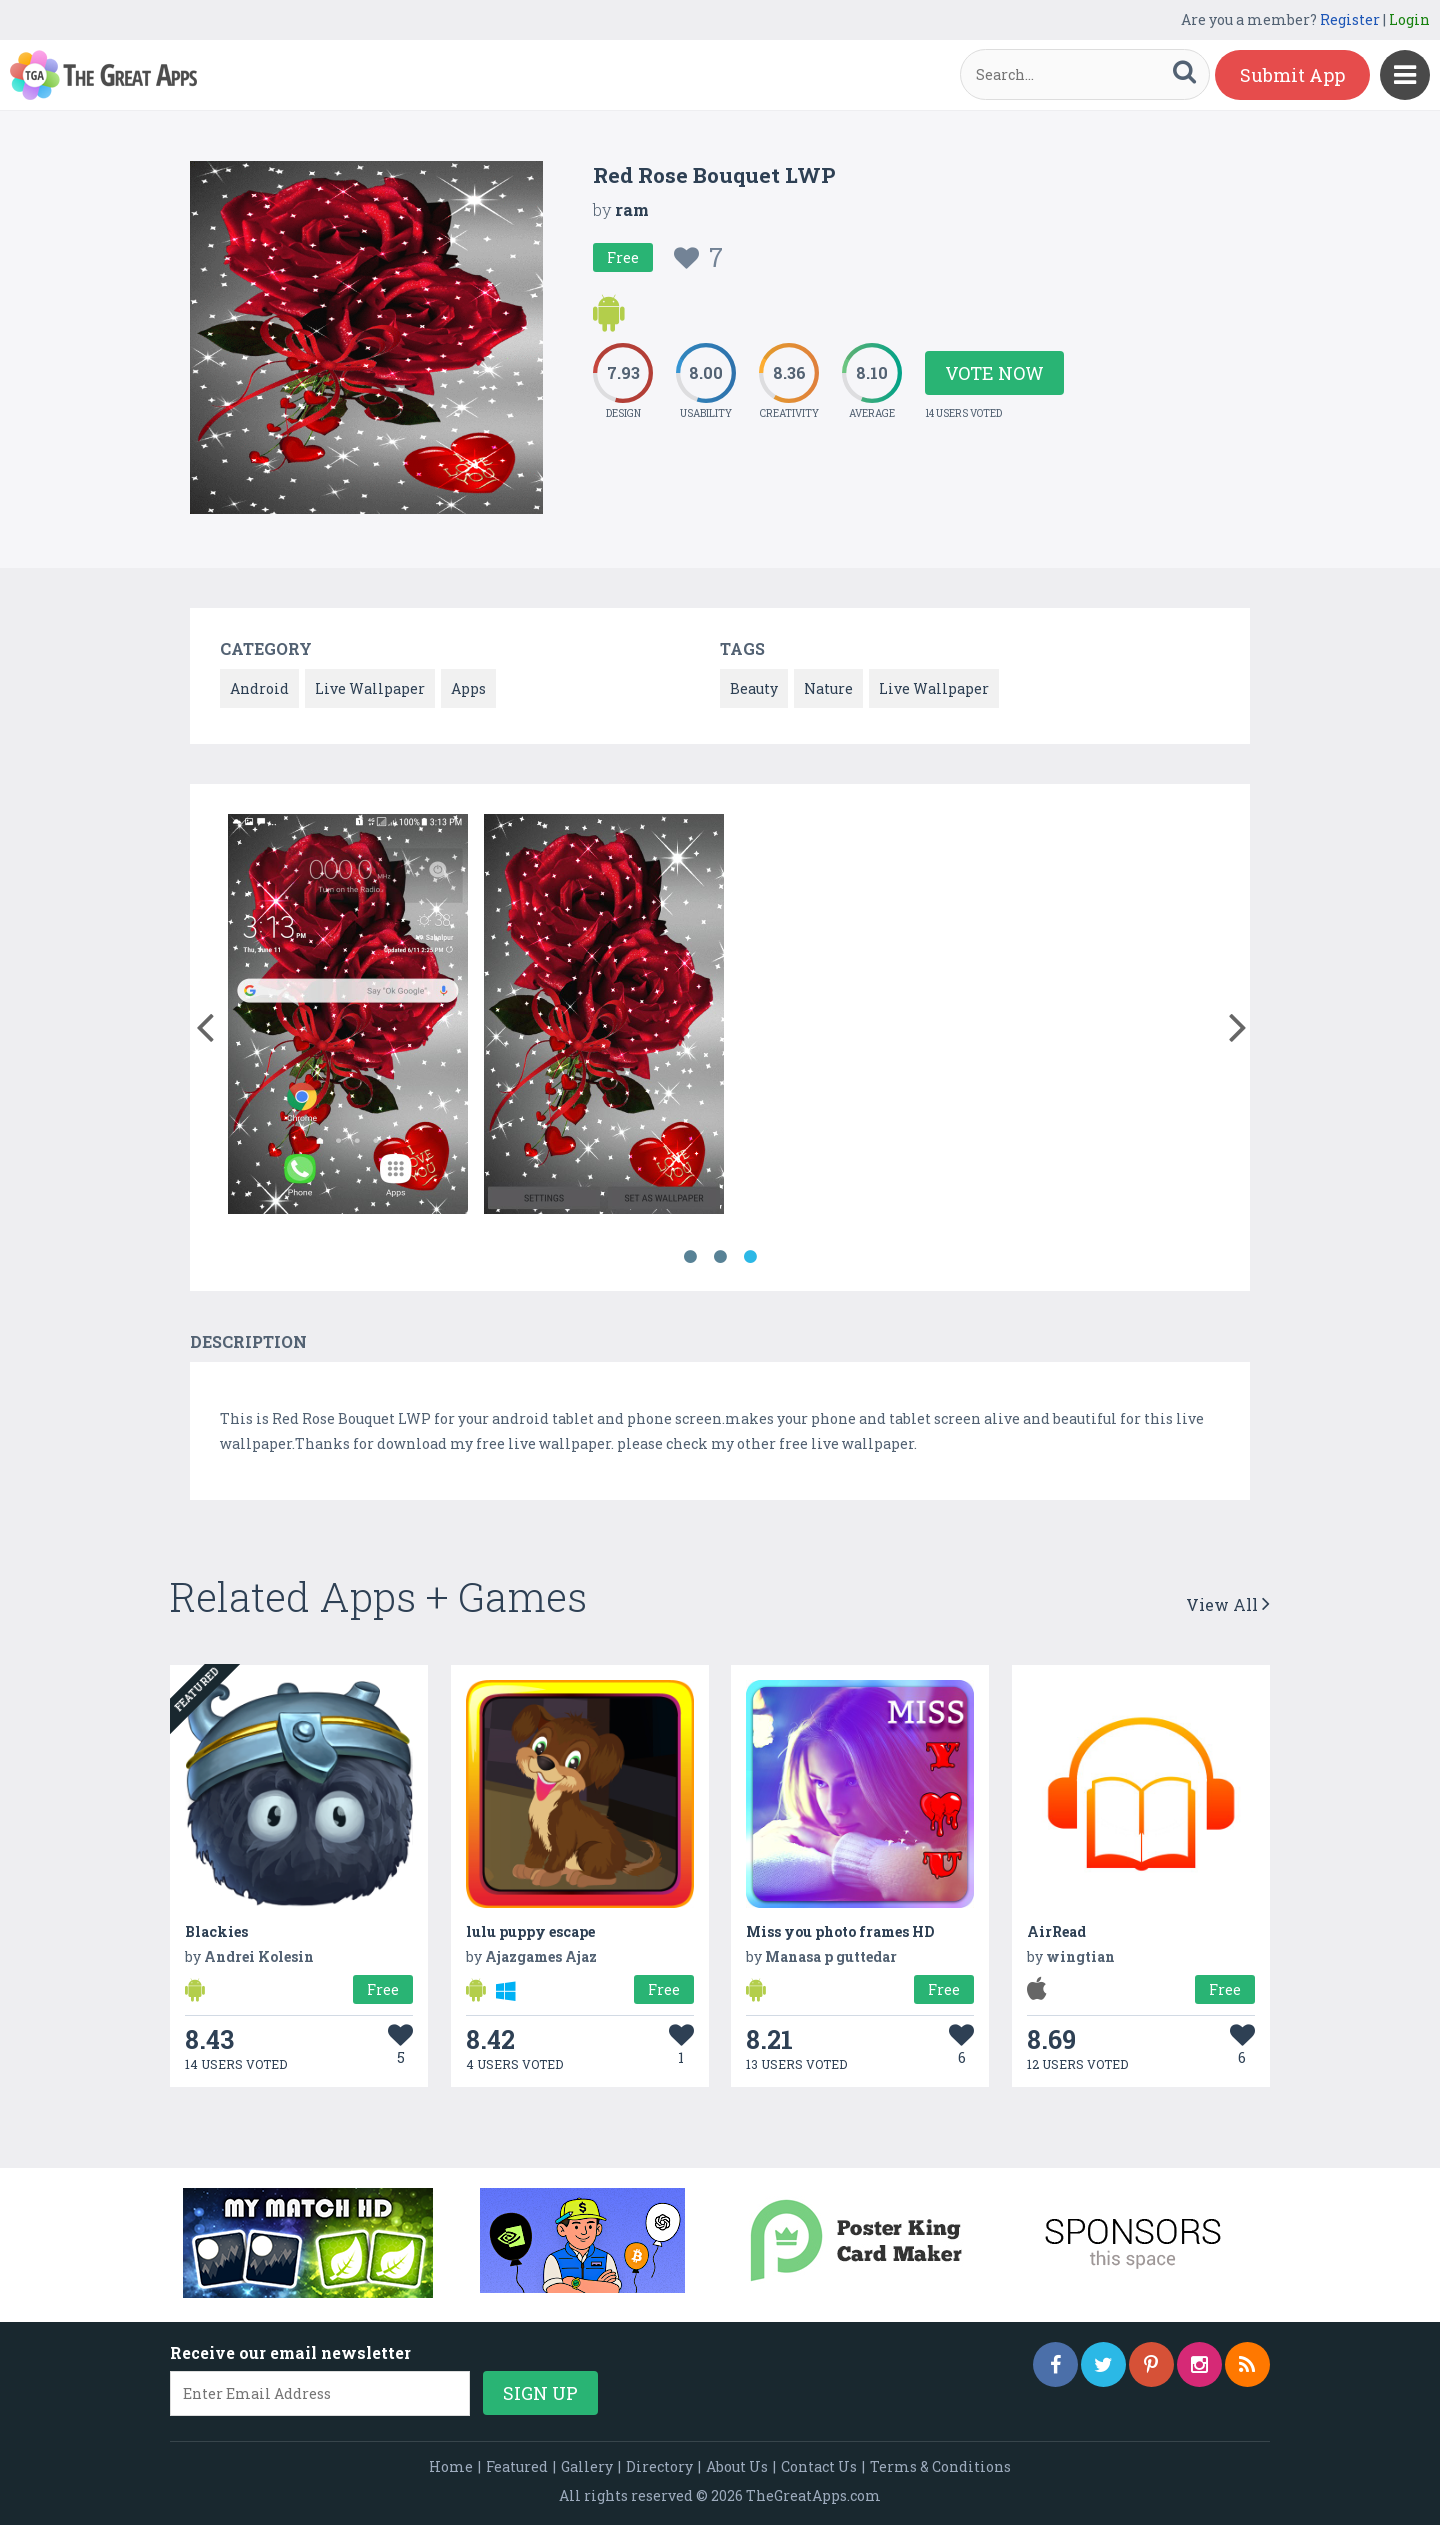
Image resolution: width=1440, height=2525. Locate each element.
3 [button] (750, 1257)
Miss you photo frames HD (840, 1931)
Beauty (754, 688)
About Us (737, 2466)
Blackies (216, 1931)
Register (1350, 19)
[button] (204, 1023)
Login (1409, 19)
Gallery (587, 2466)
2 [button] (720, 1257)
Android (259, 688)
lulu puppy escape (530, 1931)
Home (451, 2466)
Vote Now (994, 373)
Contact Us (819, 2466)
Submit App (1292, 75)
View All (1228, 1604)
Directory (659, 2466)
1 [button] (690, 1257)
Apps (468, 688)
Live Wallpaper (370, 688)
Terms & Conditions (940, 2466)
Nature (828, 688)
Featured (517, 2466)
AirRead (1056, 1931)
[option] (348, 1017)
